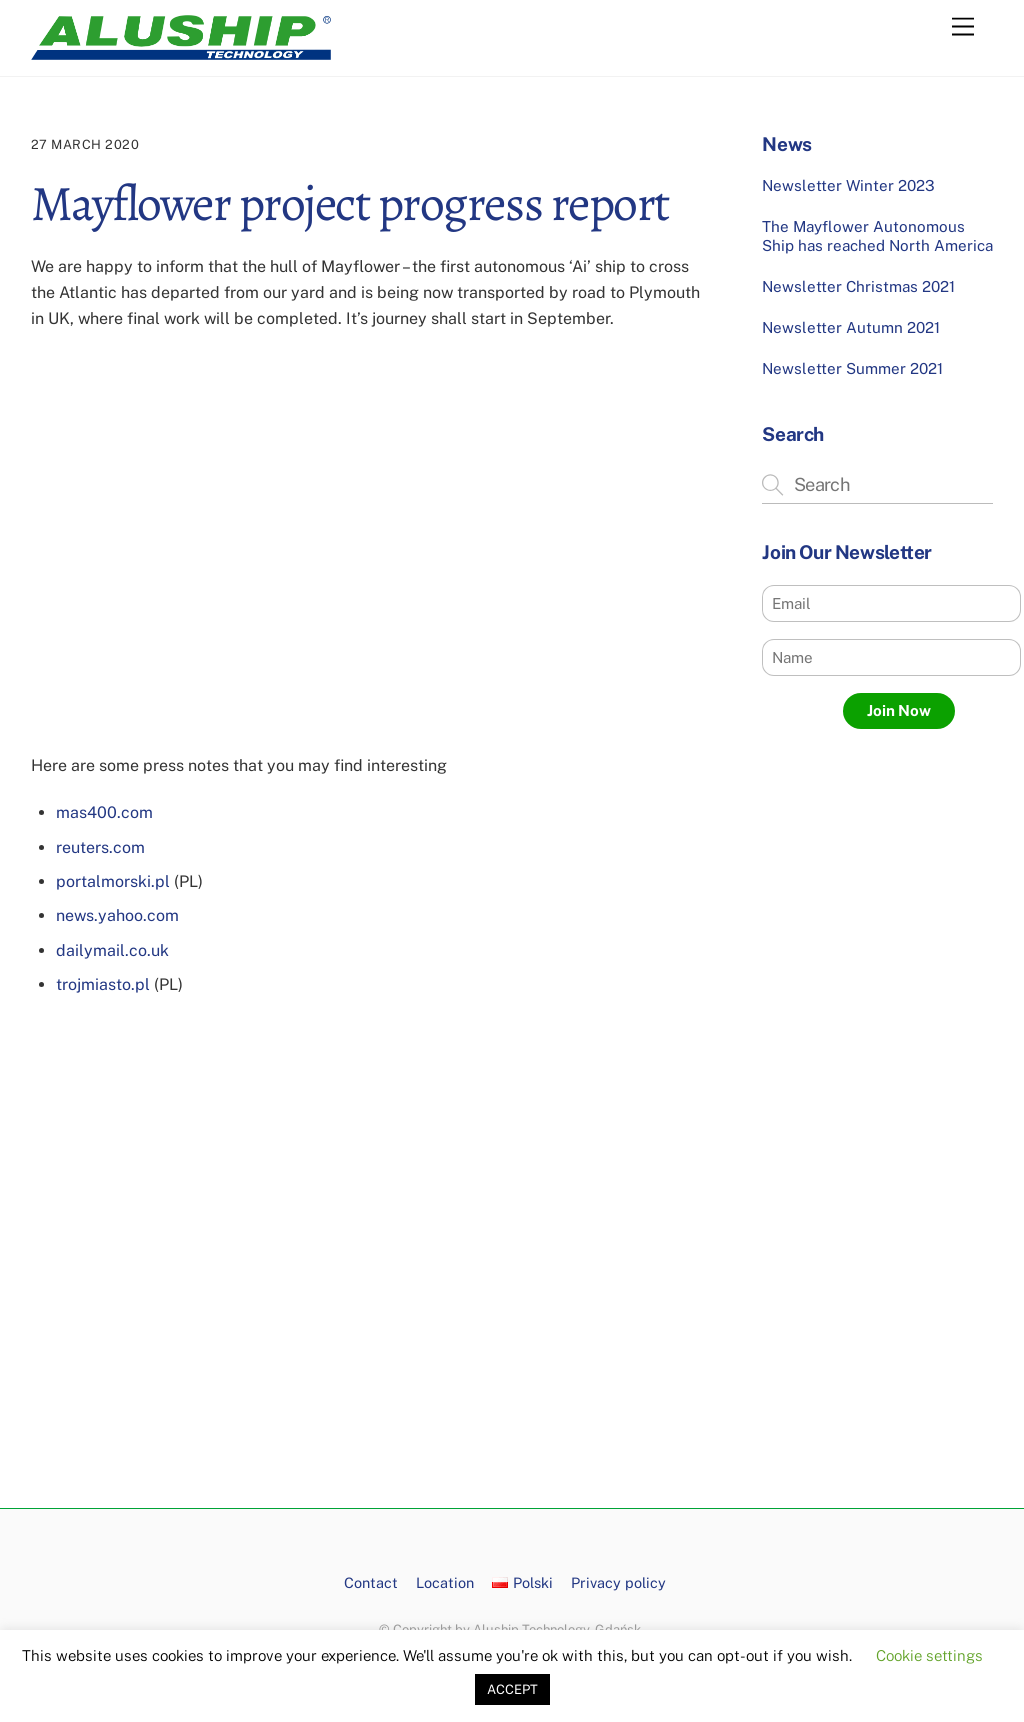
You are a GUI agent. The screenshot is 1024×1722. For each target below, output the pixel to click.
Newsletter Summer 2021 (852, 368)
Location (445, 1582)
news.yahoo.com (117, 915)
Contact (371, 1582)
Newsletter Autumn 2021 (851, 327)
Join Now (899, 710)
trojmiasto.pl (103, 984)
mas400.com (104, 812)
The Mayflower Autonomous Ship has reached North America (877, 236)
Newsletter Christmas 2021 (858, 286)
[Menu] (963, 27)
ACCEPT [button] (512, 1689)
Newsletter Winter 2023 (848, 185)
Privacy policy (618, 1582)
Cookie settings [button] (929, 1655)
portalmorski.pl (113, 881)
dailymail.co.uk (112, 950)
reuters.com (100, 847)
